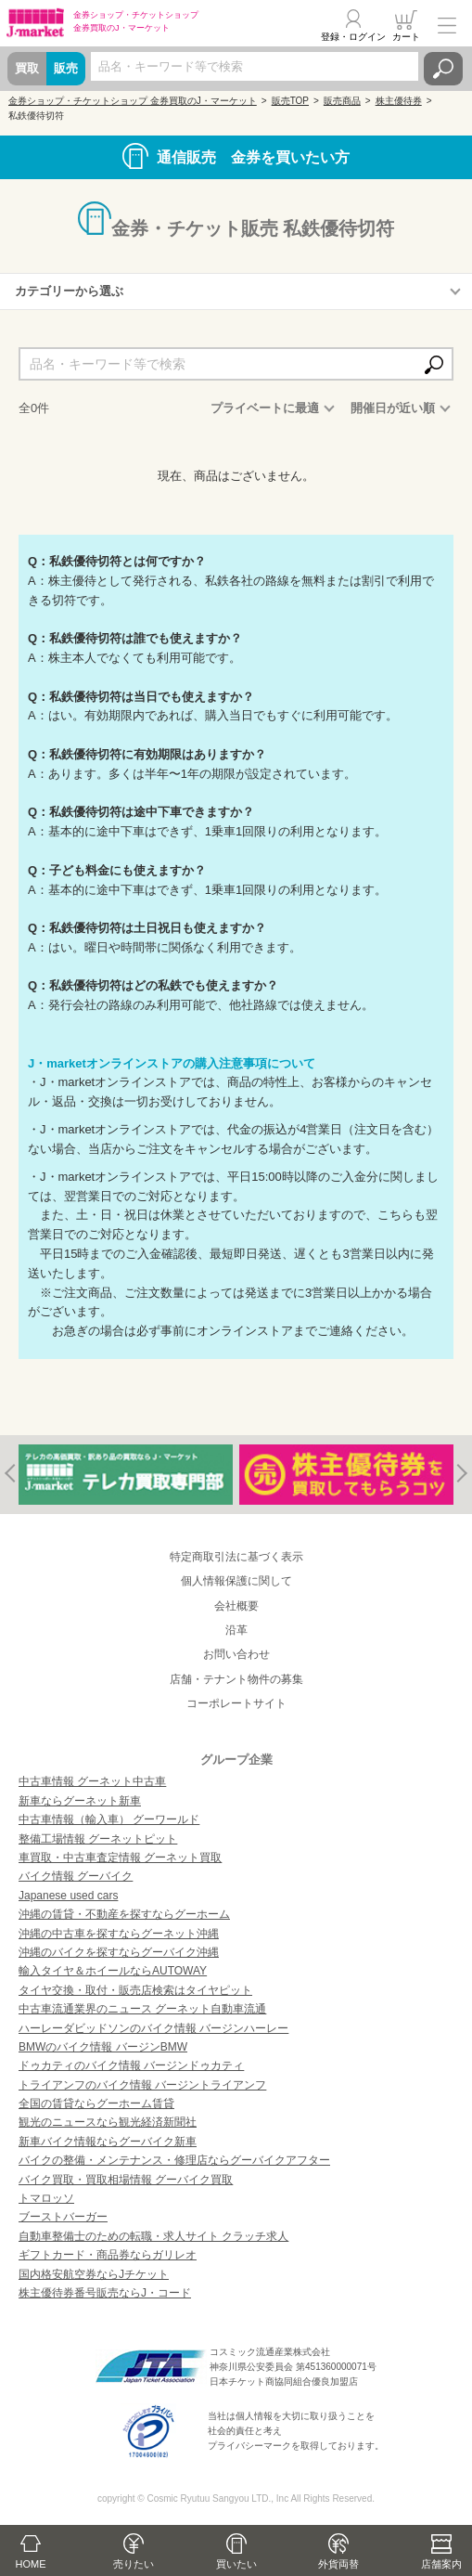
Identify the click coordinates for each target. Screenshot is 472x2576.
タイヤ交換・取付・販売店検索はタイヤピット (135, 1990)
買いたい (236, 2564)
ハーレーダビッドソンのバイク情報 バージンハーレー (153, 2028)
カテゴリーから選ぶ (69, 291)
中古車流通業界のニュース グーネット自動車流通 (142, 2008)
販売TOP (290, 101)
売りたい (133, 2564)
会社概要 (236, 1605)
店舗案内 (441, 2564)
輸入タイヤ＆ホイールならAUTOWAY (113, 1970)
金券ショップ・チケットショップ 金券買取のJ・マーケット (132, 101)
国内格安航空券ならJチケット (94, 2274)
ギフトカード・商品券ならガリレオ (108, 2254)
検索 (443, 68)
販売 (66, 68)
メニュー (447, 25)
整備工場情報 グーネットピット (98, 1838)
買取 (27, 68)
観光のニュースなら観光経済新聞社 (108, 2122)
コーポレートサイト (236, 1703)
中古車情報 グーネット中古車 (92, 1781)
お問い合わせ (236, 1654)
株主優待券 (399, 101)
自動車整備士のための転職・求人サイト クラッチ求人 (153, 2236)
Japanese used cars (68, 1895)
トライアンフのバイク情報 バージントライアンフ (142, 2084)
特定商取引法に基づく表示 (236, 1556)
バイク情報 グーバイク (76, 1876)
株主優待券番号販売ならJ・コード (105, 2292)
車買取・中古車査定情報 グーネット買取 (120, 1857)
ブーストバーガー (63, 2216)
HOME (31, 2564)
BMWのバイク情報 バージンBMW (103, 2046)
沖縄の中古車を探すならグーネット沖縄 (119, 1933)
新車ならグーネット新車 (80, 1800)
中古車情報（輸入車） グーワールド (109, 1819)
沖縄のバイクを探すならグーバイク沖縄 (119, 1952)
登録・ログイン (353, 37)
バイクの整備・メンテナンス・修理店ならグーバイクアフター (174, 2160)
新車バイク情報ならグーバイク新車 (108, 2141)
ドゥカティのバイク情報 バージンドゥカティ (131, 2065)
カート (406, 37)
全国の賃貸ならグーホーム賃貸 (96, 2103)
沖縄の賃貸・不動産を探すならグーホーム (124, 1914)
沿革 (236, 1630)
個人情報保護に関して (236, 1580)
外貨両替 (338, 2564)
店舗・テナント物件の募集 (236, 1679)
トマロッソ (46, 2198)
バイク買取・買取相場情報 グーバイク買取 (126, 2179)
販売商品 (342, 101)
